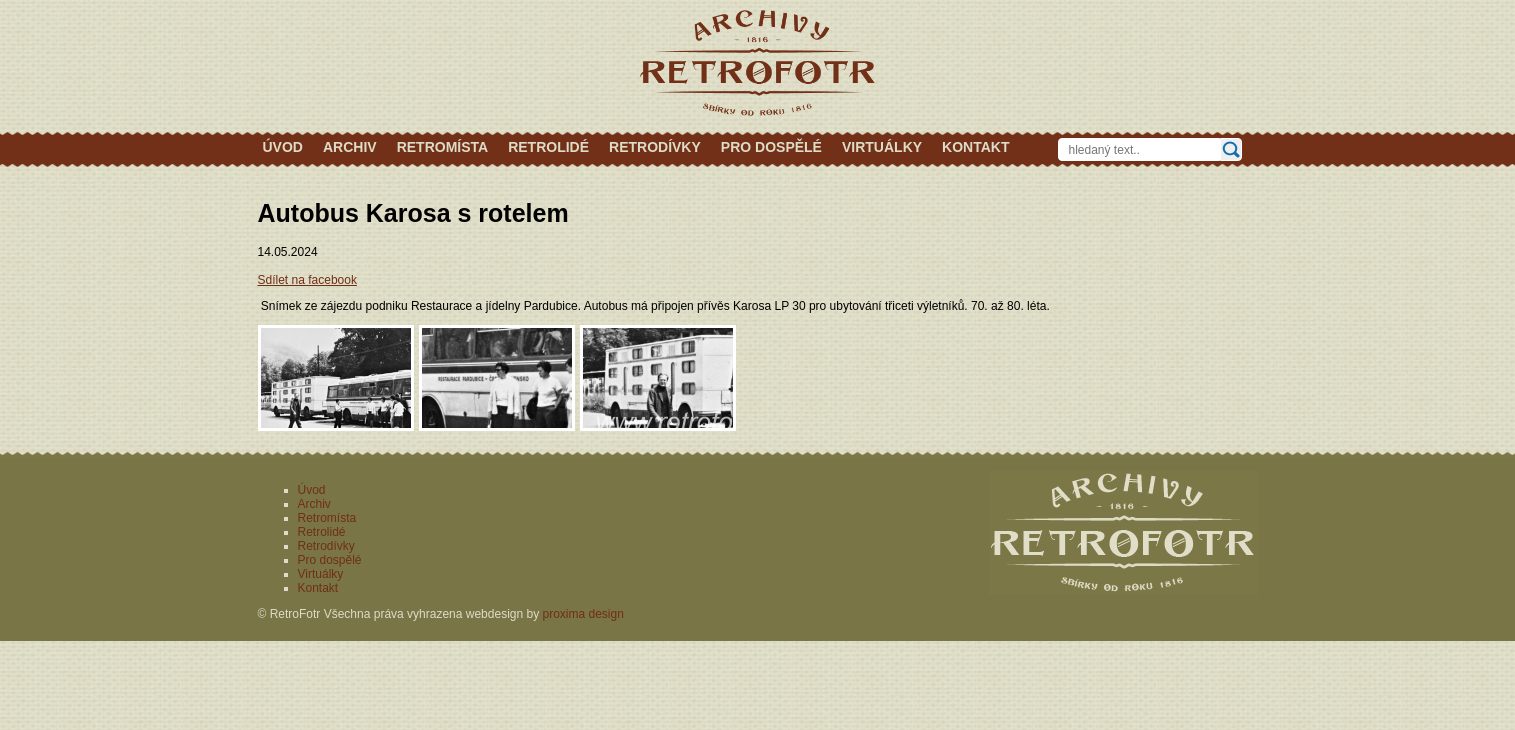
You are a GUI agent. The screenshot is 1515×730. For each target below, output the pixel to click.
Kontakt (975, 147)
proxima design (583, 614)
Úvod (283, 147)
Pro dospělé (771, 147)
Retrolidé (548, 147)
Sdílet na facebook (307, 280)
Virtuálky (882, 147)
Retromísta (443, 147)
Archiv (350, 147)
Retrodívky (655, 147)
